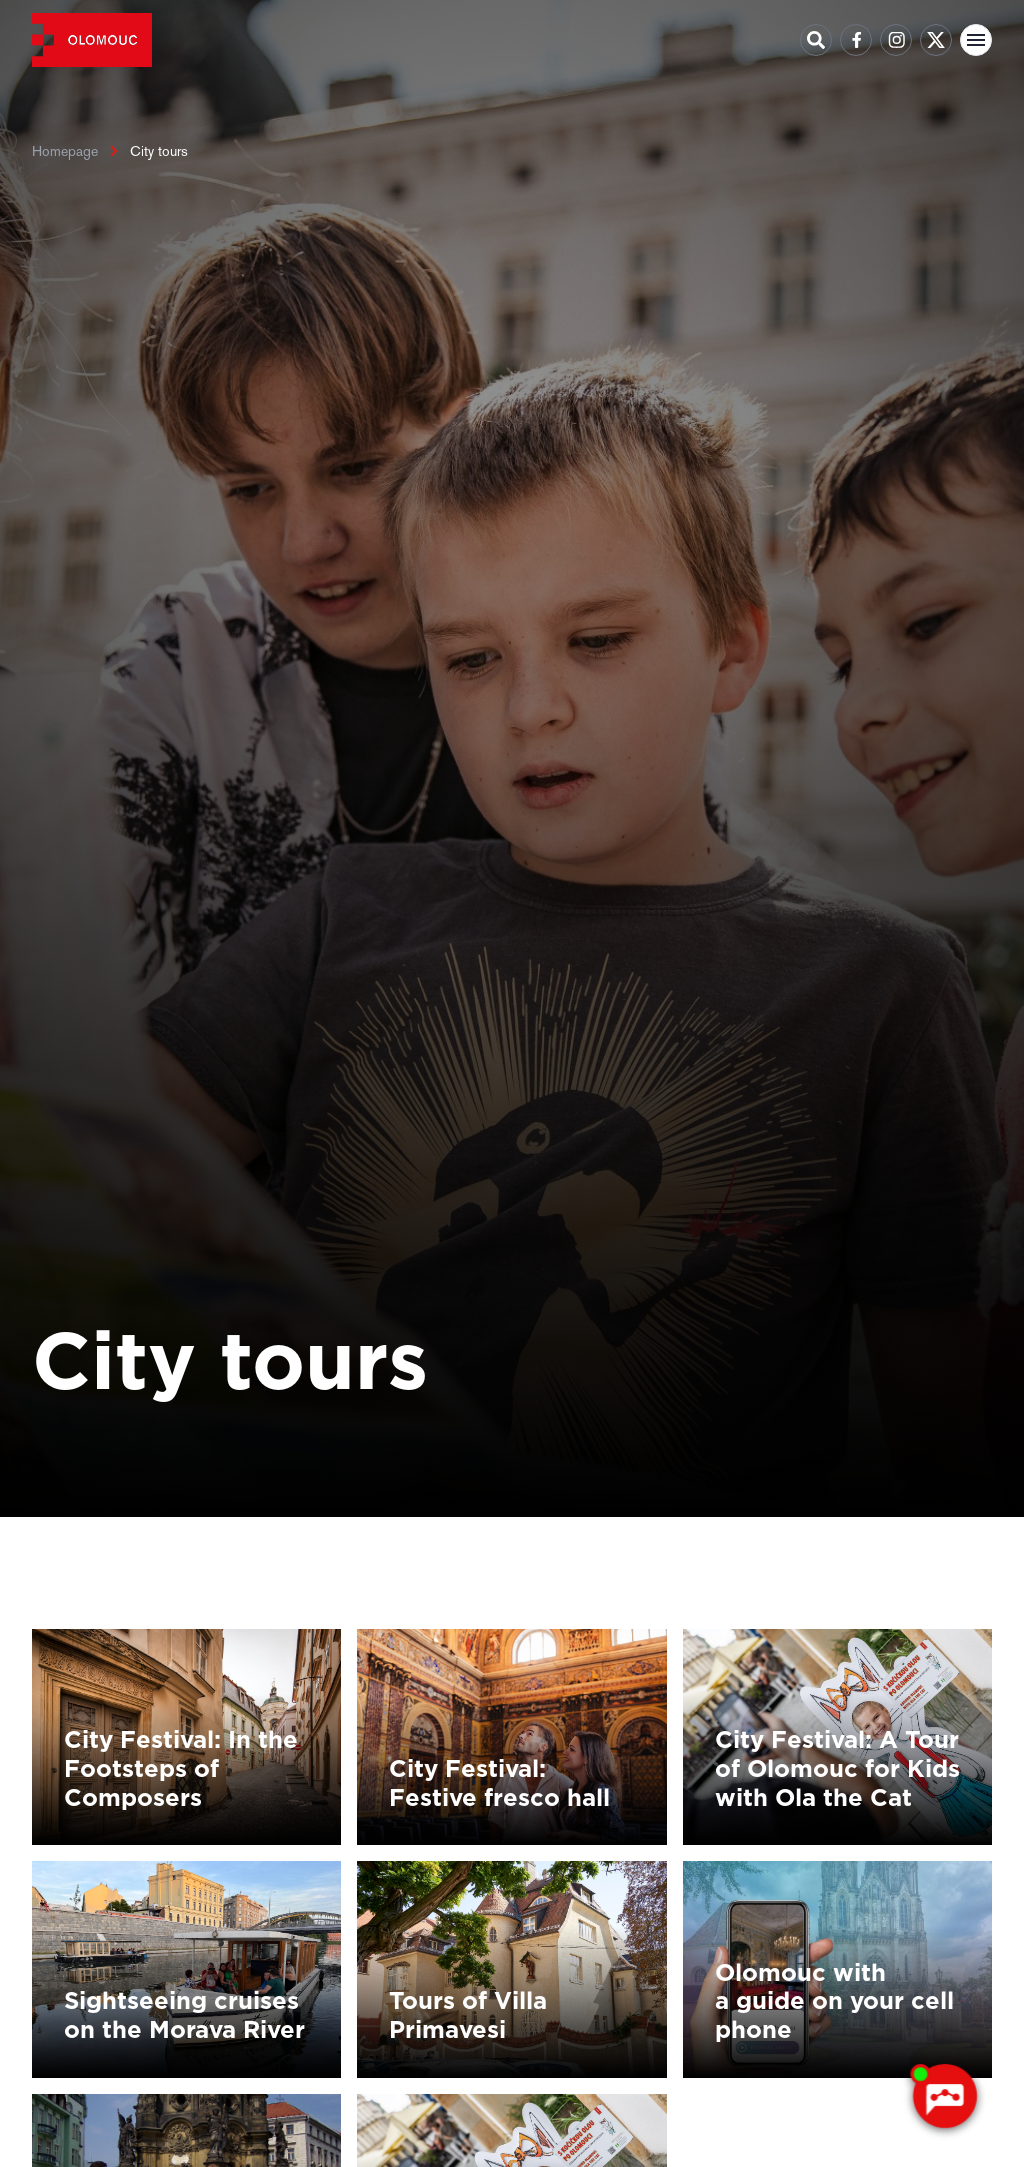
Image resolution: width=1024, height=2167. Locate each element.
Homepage (65, 151)
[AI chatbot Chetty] (944, 2097)
